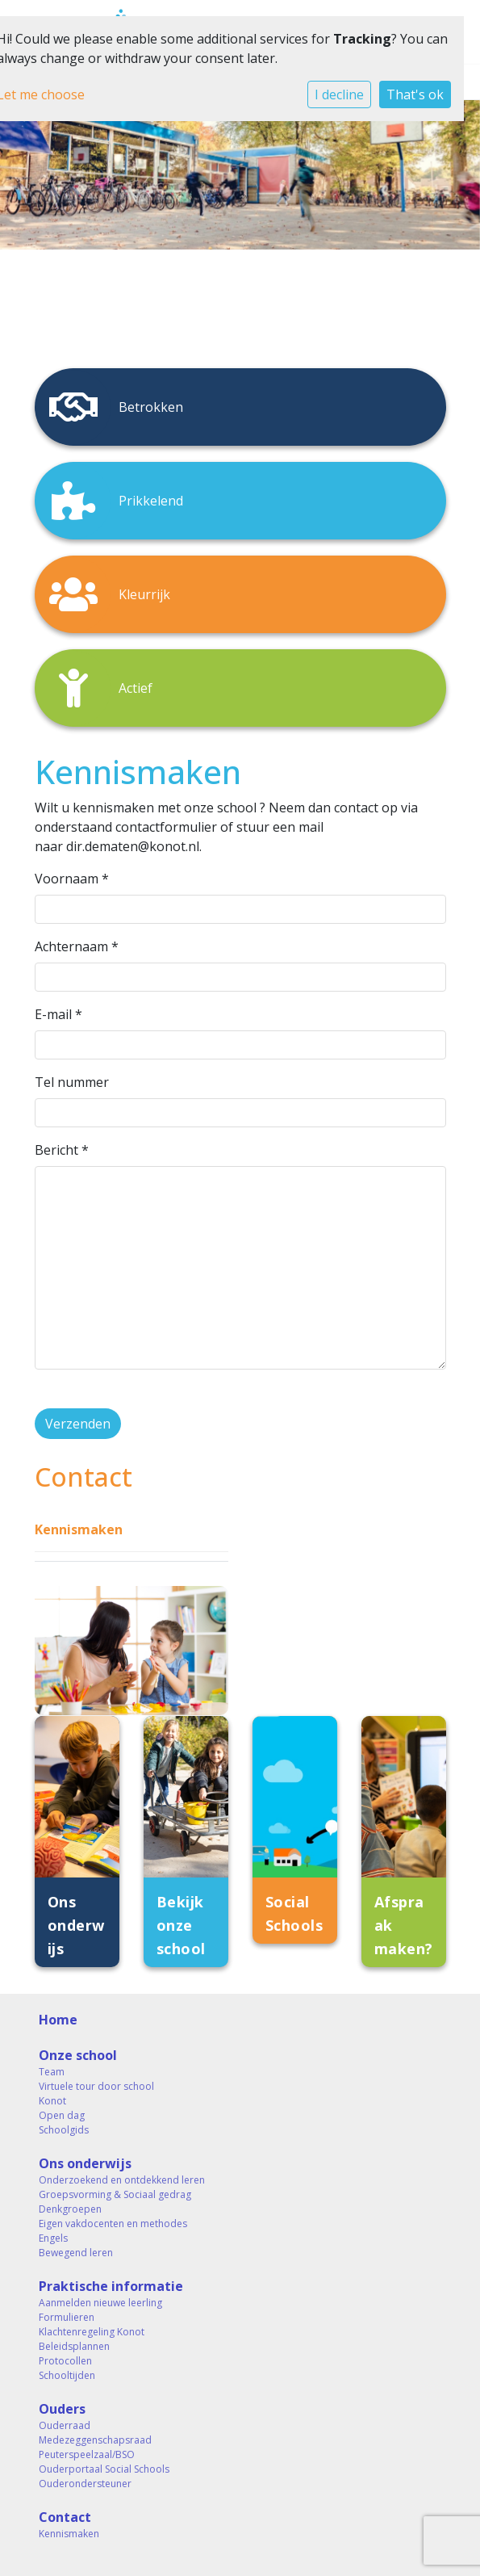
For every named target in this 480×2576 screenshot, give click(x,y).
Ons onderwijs (85, 2163)
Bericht (62, 1150)
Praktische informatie (111, 2286)
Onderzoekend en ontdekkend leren (122, 2180)
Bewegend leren (76, 2252)
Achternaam (77, 946)
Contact (65, 2517)
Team (52, 2072)
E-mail (58, 1014)
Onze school (78, 2055)
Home (58, 2019)
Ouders (62, 2409)
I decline (339, 94)
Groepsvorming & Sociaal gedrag (115, 2194)
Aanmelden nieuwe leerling (100, 2303)
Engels (53, 2238)
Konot (52, 2101)
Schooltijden (67, 2375)
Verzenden (78, 1424)
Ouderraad (64, 2425)
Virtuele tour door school (96, 2086)
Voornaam (72, 878)
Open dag (62, 2115)
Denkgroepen (70, 2209)
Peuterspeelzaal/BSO (87, 2454)
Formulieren (66, 2317)
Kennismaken (79, 1529)
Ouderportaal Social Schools (104, 2469)
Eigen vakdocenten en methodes (113, 2223)
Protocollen (65, 2361)
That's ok (415, 94)
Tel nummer (72, 1082)
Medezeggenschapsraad (95, 2440)
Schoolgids (64, 2130)
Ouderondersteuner (85, 2483)
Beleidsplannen (74, 2346)
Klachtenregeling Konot (91, 2332)
